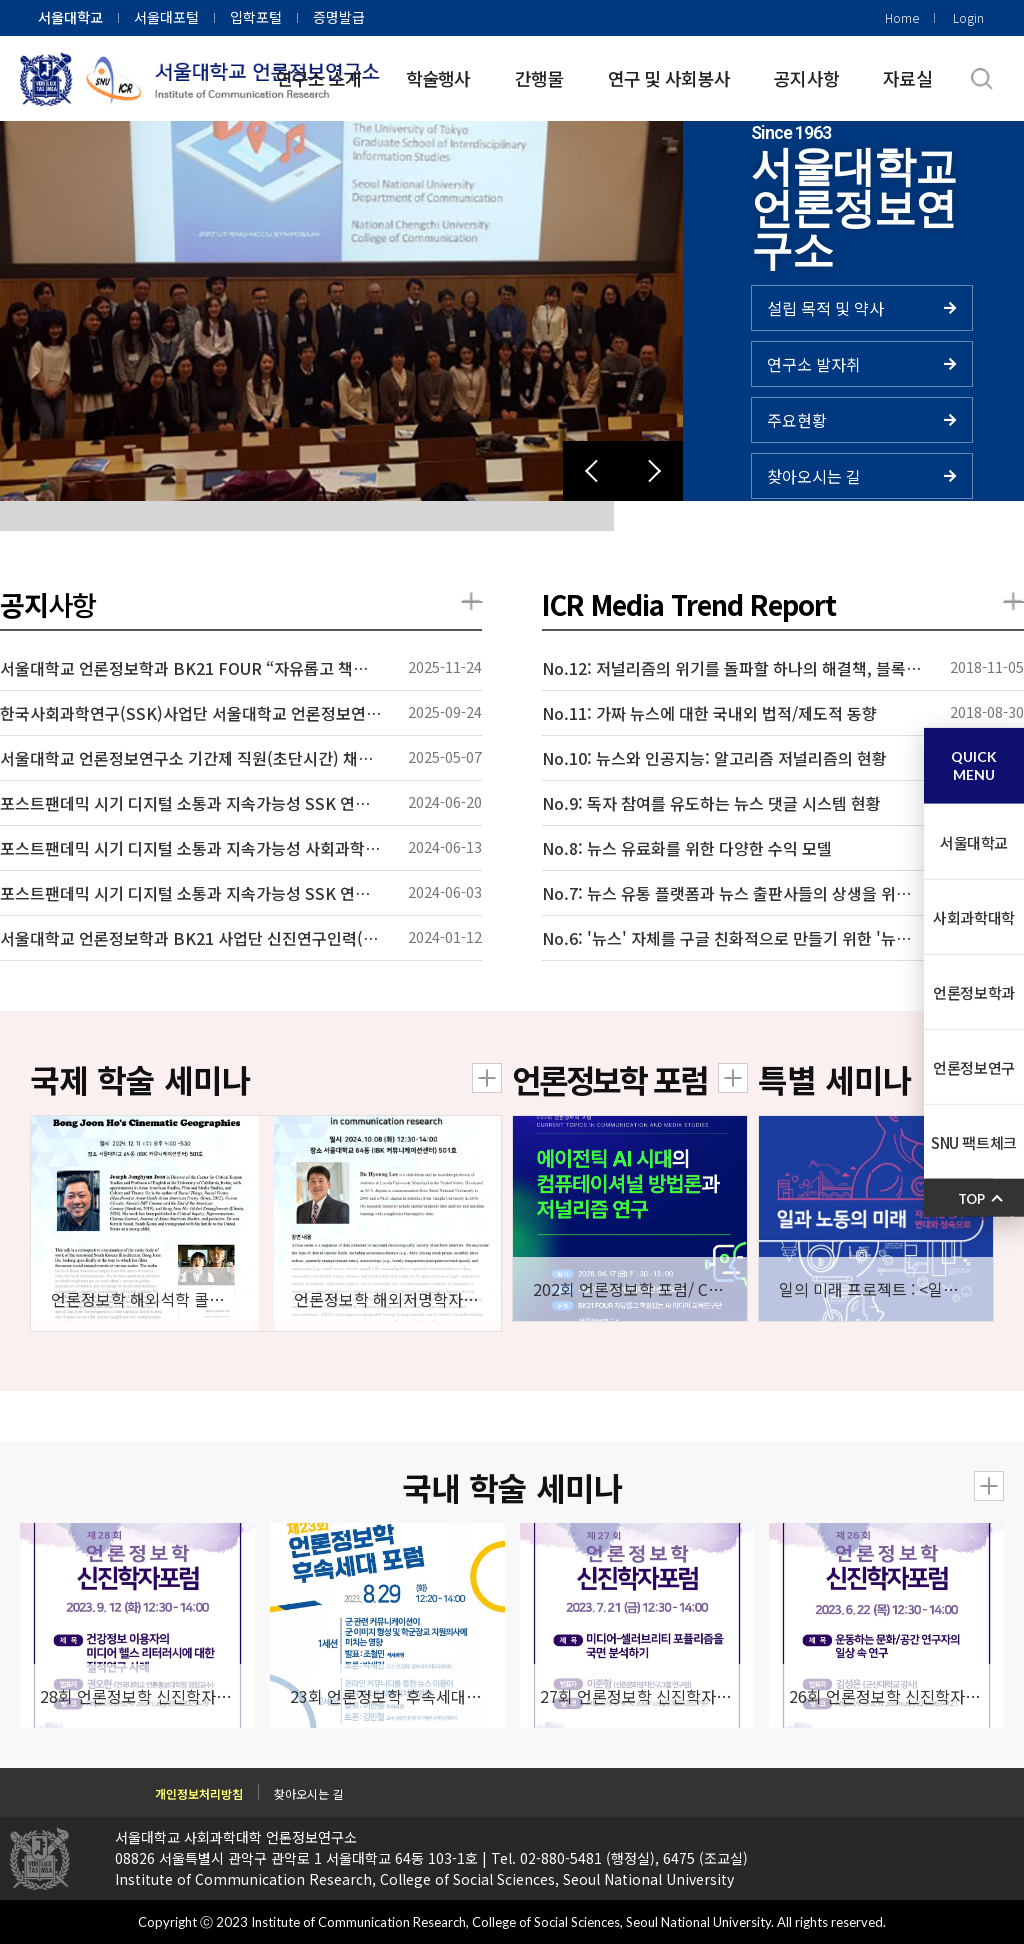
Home (902, 17)
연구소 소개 (319, 78)
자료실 (907, 78)
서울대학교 (70, 17)
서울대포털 (166, 17)
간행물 (539, 78)
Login (968, 17)
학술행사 (438, 78)
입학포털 (256, 17)
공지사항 (806, 78)
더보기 (471, 601)
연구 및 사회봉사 (669, 78)
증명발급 (339, 17)
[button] (593, 471)
